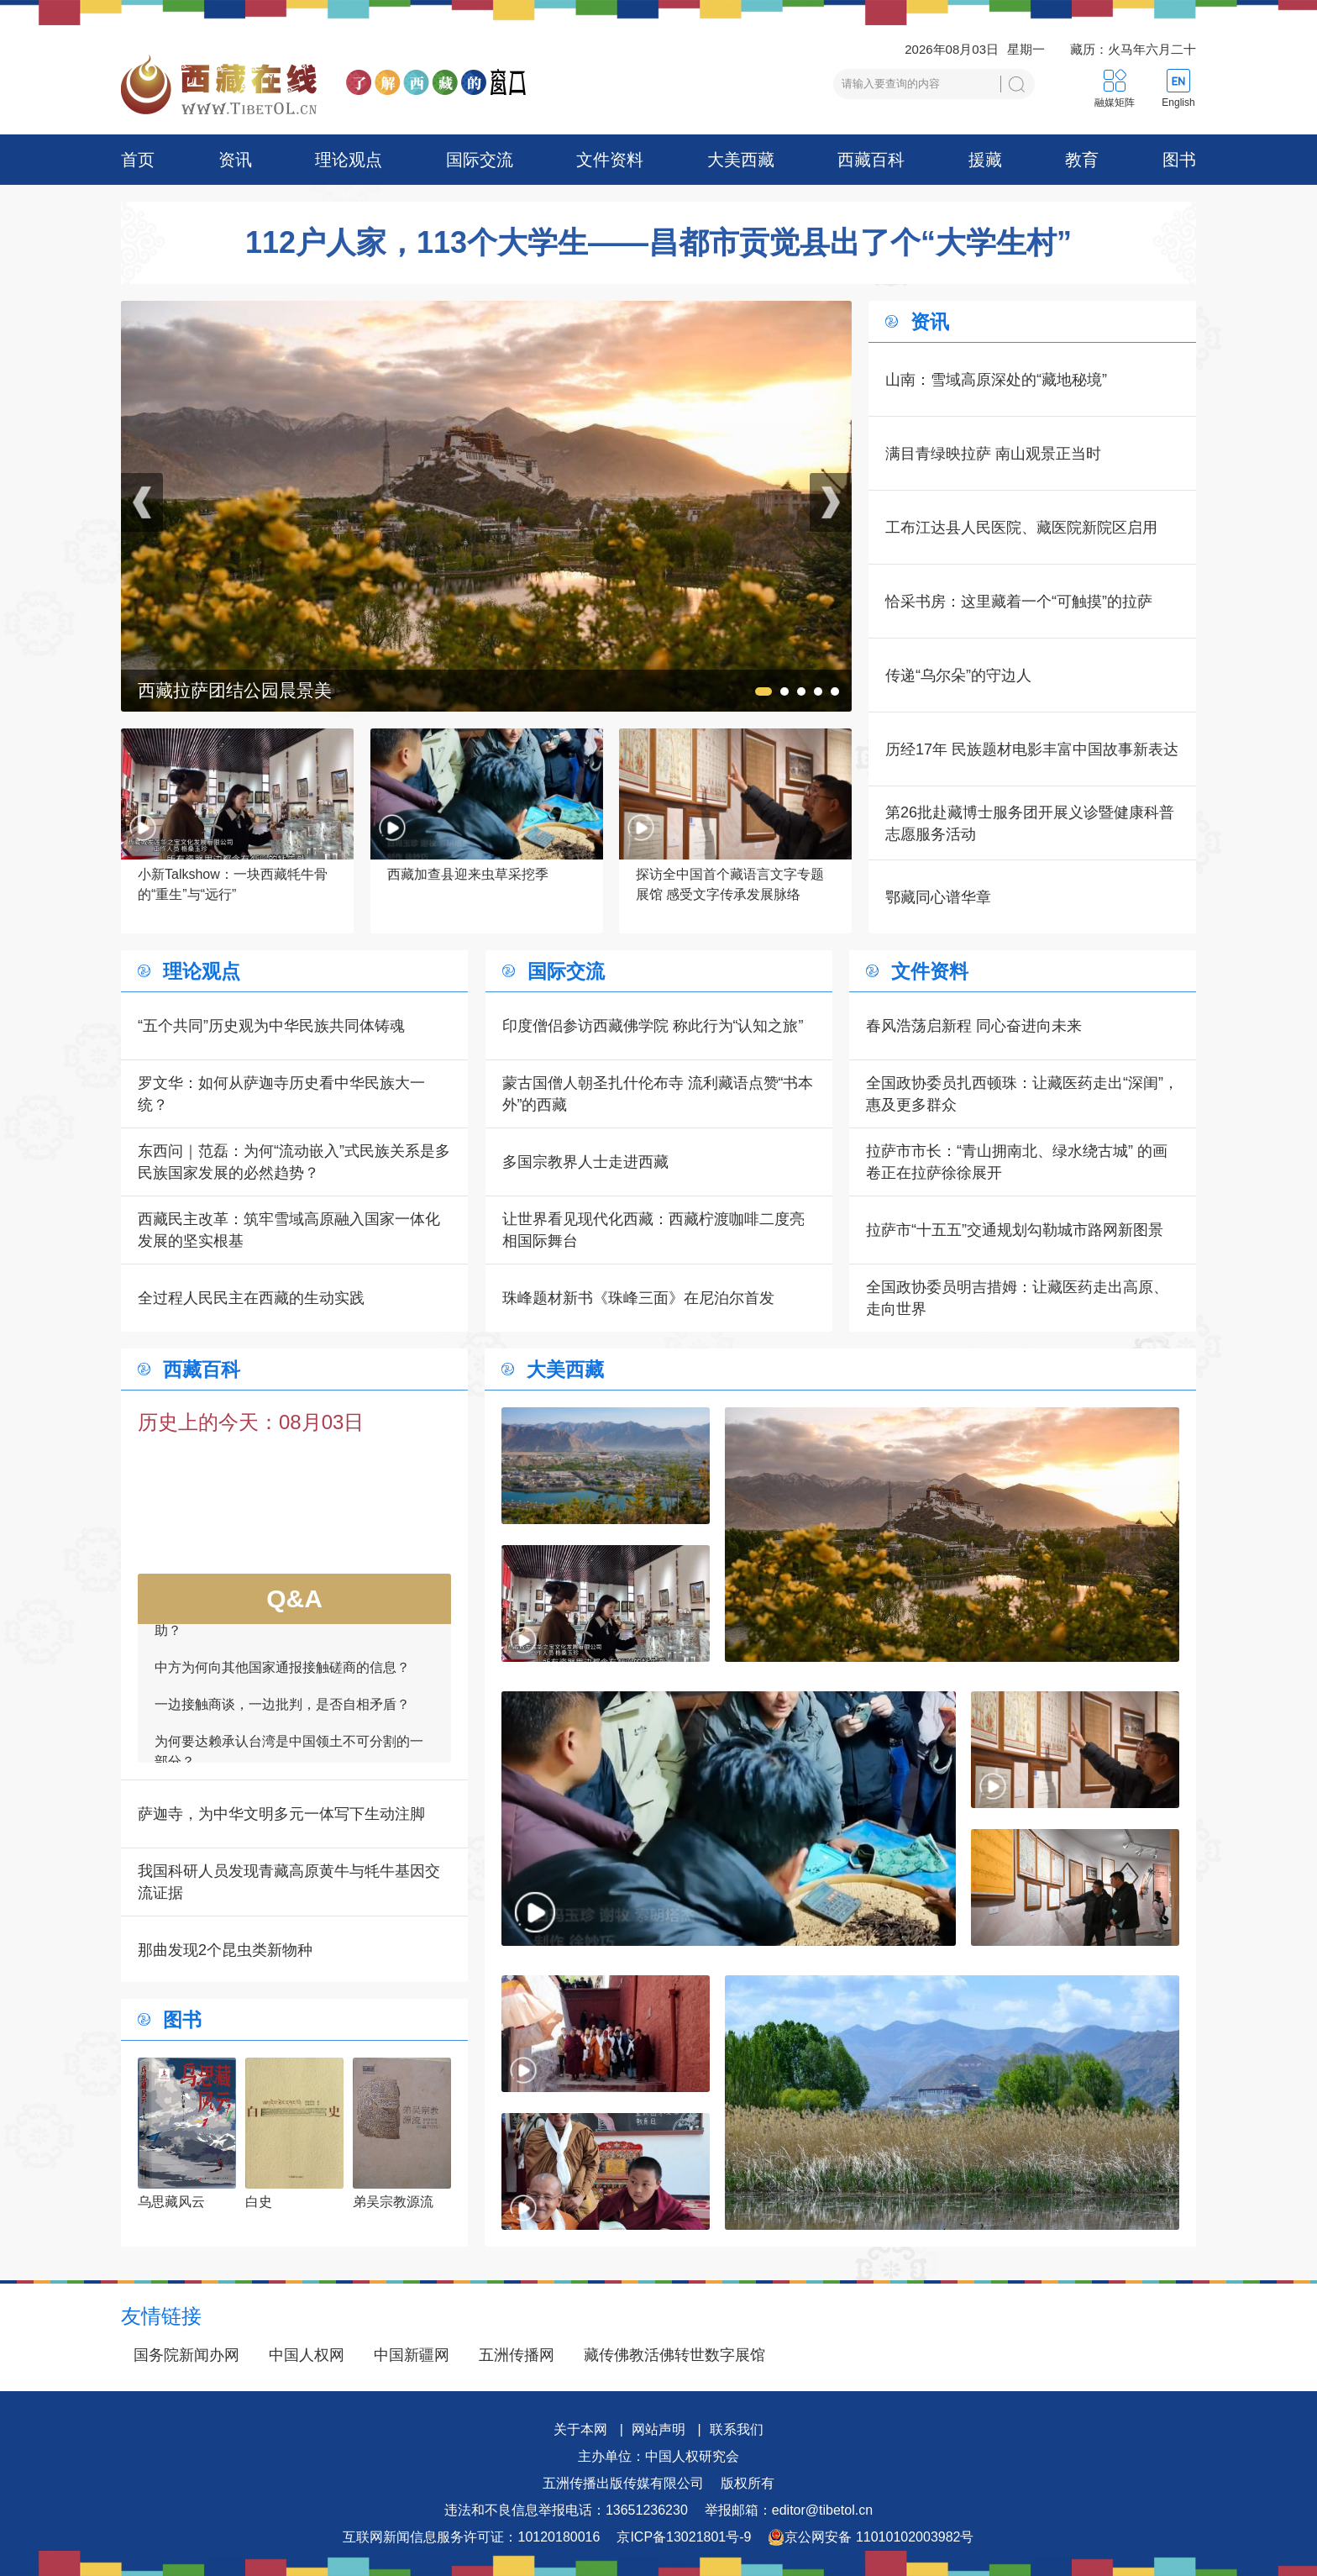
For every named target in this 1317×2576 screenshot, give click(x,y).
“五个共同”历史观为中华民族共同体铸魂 (271, 1025)
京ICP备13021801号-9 (684, 2537)
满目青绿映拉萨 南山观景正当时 (993, 453)
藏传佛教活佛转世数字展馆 (674, 2355)
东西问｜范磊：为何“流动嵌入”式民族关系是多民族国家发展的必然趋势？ (294, 1162)
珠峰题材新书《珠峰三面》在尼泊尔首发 (638, 1298)
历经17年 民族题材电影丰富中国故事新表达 (1031, 749)
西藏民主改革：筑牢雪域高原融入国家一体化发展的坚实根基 (289, 1230)
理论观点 (348, 159)
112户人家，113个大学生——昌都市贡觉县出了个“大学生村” (658, 243)
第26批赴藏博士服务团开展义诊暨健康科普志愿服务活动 (1029, 823)
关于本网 (580, 2429)
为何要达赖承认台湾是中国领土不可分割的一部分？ (289, 1757)
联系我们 (736, 2429)
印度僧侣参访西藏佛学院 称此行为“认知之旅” (653, 1025)
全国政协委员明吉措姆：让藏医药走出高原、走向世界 (1017, 1298)
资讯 (235, 159)
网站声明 (658, 2429)
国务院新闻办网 (186, 2355)
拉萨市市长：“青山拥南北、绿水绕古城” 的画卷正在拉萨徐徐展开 (1016, 1162)
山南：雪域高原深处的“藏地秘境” (996, 379)
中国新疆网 (411, 2355)
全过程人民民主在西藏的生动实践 (251, 1298)
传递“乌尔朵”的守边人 (958, 675)
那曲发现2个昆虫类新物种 (225, 1950)
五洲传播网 (516, 2355)
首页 (138, 159)
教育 (1082, 159)
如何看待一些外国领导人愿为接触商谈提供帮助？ (289, 1626)
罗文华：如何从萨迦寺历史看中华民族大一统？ (281, 1094)
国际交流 (479, 159)
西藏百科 (871, 159)
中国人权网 (306, 2355)
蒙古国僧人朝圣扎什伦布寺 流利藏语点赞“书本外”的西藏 (658, 1094)
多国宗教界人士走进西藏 (585, 1162)
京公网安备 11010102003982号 (870, 2537)
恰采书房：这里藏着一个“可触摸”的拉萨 (1018, 601)
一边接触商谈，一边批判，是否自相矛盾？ (282, 1710)
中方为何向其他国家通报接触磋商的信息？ (282, 1673)
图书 (1179, 159)
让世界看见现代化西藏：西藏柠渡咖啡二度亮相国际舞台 (653, 1230)
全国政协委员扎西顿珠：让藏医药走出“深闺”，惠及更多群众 (1022, 1094)
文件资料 (609, 159)
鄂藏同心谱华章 (938, 897)
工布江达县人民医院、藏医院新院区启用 (1021, 527)
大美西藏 (740, 159)
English (1178, 102)
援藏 (985, 159)
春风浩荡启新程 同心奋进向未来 (974, 1025)
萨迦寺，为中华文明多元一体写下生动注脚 (281, 1814)
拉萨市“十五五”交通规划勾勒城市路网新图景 (1014, 1230)
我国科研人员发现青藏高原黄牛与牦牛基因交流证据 (289, 1882)
